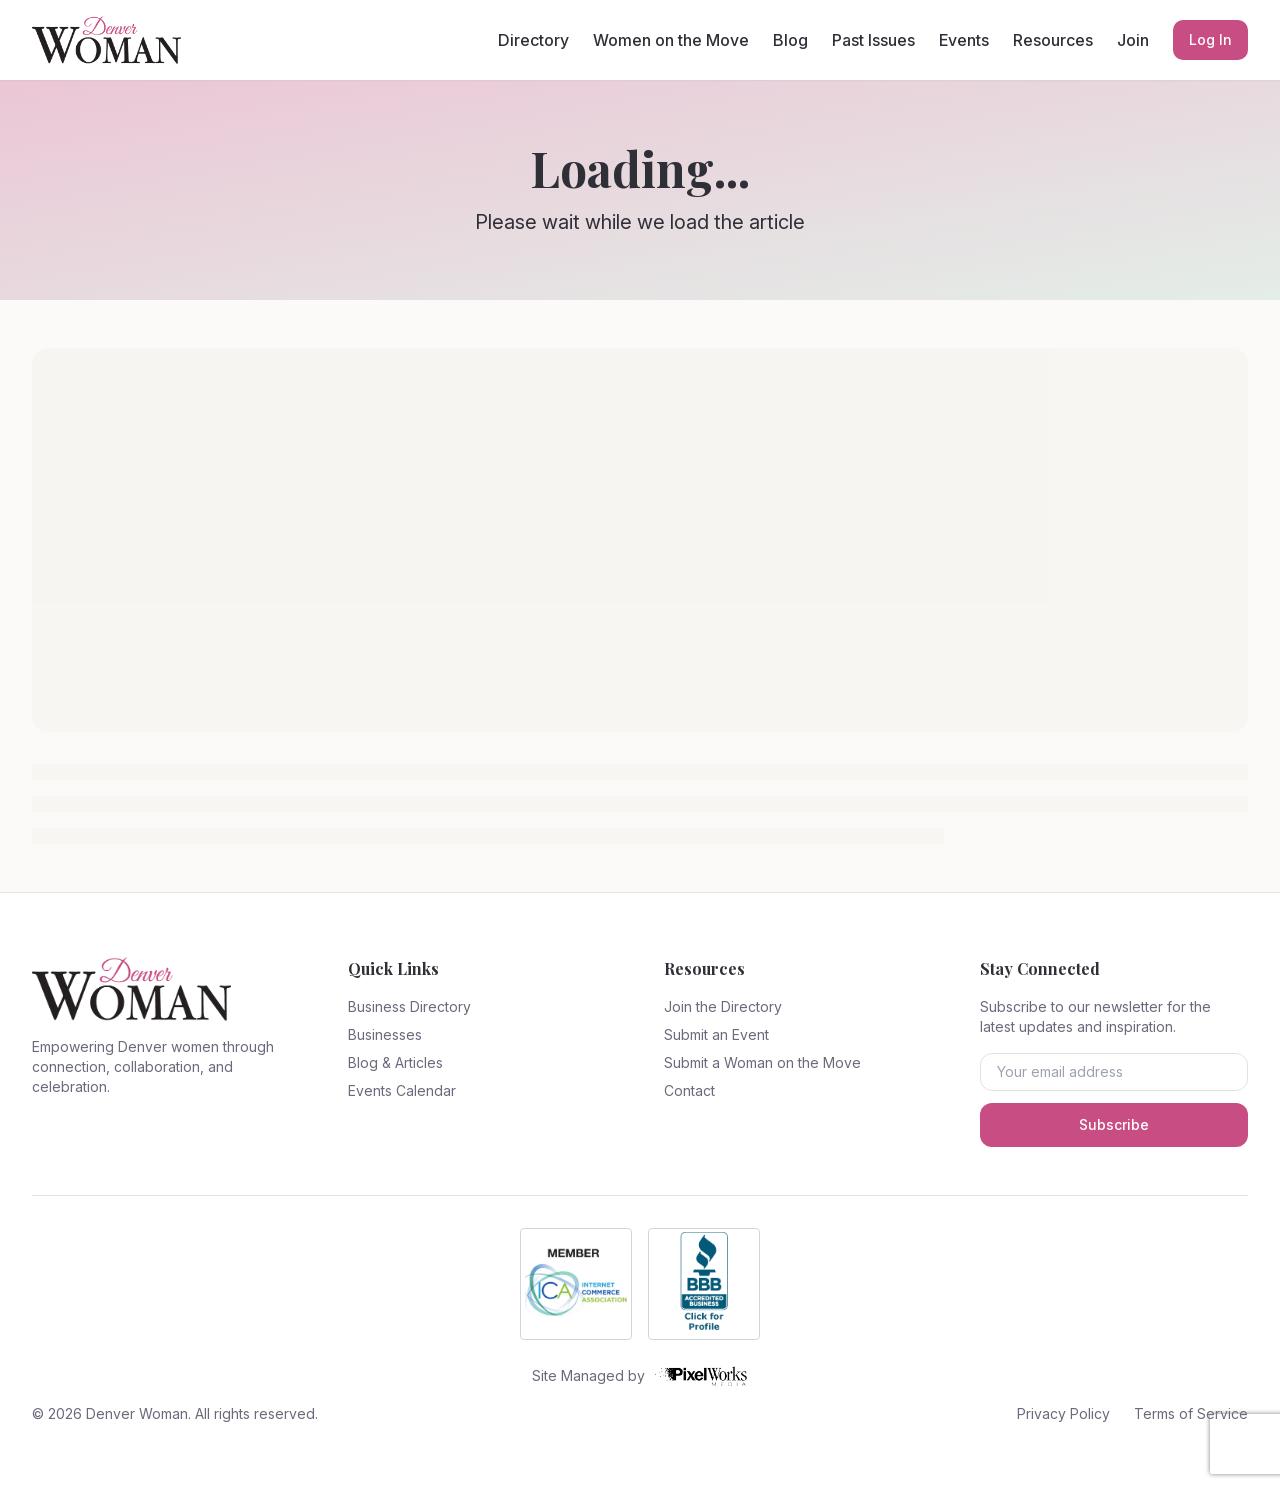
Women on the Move (671, 40)
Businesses (385, 1034)
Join (1133, 40)
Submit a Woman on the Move (762, 1062)
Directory (533, 40)
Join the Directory (723, 1006)
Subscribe (1114, 1124)
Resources (1053, 40)
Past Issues (873, 40)
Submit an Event (716, 1034)
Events (964, 40)
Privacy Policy (1063, 1413)
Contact (689, 1090)
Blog (790, 40)
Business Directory (409, 1006)
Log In (1210, 39)
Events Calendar (402, 1090)
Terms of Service (1191, 1413)
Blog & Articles (395, 1062)
